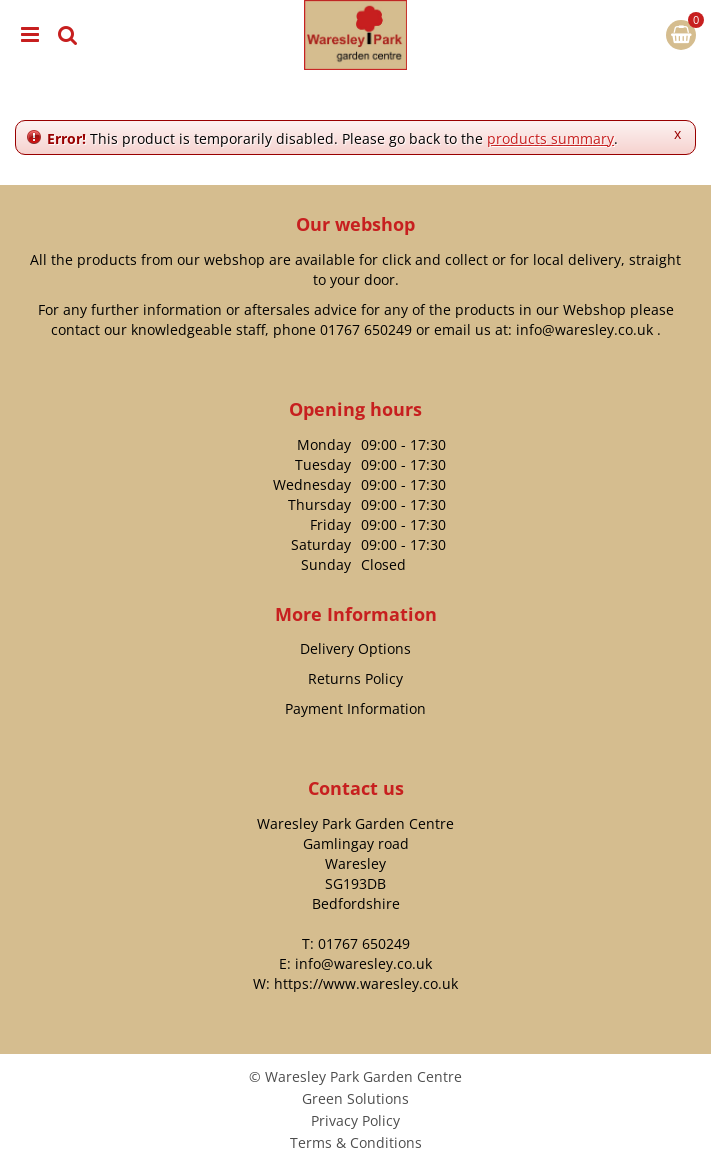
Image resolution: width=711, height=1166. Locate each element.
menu (30, 35)
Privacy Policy (355, 1120)
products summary (550, 138)
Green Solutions (355, 1098)
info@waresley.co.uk (584, 329)
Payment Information (355, 708)
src (68, 35)
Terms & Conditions (356, 1142)
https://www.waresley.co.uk (366, 983)
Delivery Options (355, 648)
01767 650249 (366, 329)
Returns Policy (355, 678)
